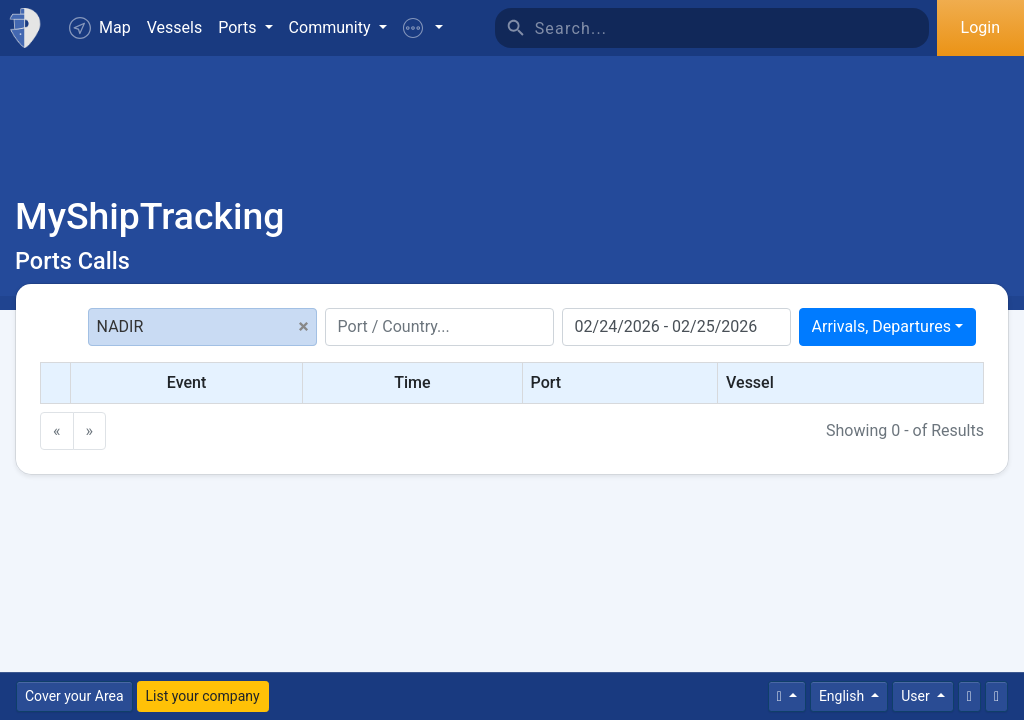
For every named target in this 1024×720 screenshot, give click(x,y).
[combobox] (887, 327)
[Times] (787, 696)
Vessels (174, 27)
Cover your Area (74, 696)
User (917, 696)
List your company (203, 696)
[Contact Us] (969, 696)
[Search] (732, 28)
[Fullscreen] (996, 696)
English (843, 696)
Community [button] (332, 27)
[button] (423, 28)
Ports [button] (239, 27)
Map (100, 28)
